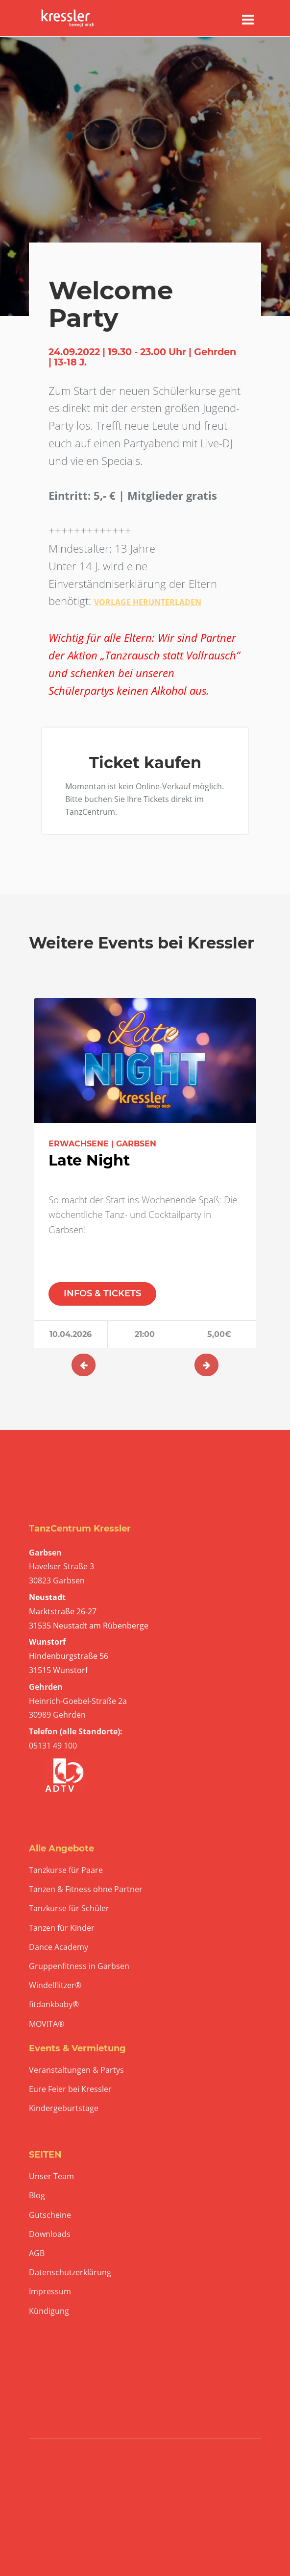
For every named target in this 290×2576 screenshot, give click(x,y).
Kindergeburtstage (63, 2108)
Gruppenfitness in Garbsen (79, 1966)
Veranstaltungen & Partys (76, 2070)
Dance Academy (58, 1947)
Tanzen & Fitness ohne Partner (86, 1889)
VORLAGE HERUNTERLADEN (147, 602)
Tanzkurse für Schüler (69, 1908)
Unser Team (51, 2176)
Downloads (50, 2234)
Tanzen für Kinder (62, 1928)
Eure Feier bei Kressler (70, 2089)
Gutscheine (50, 2215)
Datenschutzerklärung (70, 2272)
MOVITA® (46, 2024)
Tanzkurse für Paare (66, 1870)
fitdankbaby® (54, 2004)
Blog (37, 2195)
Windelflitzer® (55, 1985)
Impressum (50, 2291)
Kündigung (49, 2311)
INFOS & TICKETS (102, 1293)
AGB (37, 2253)
